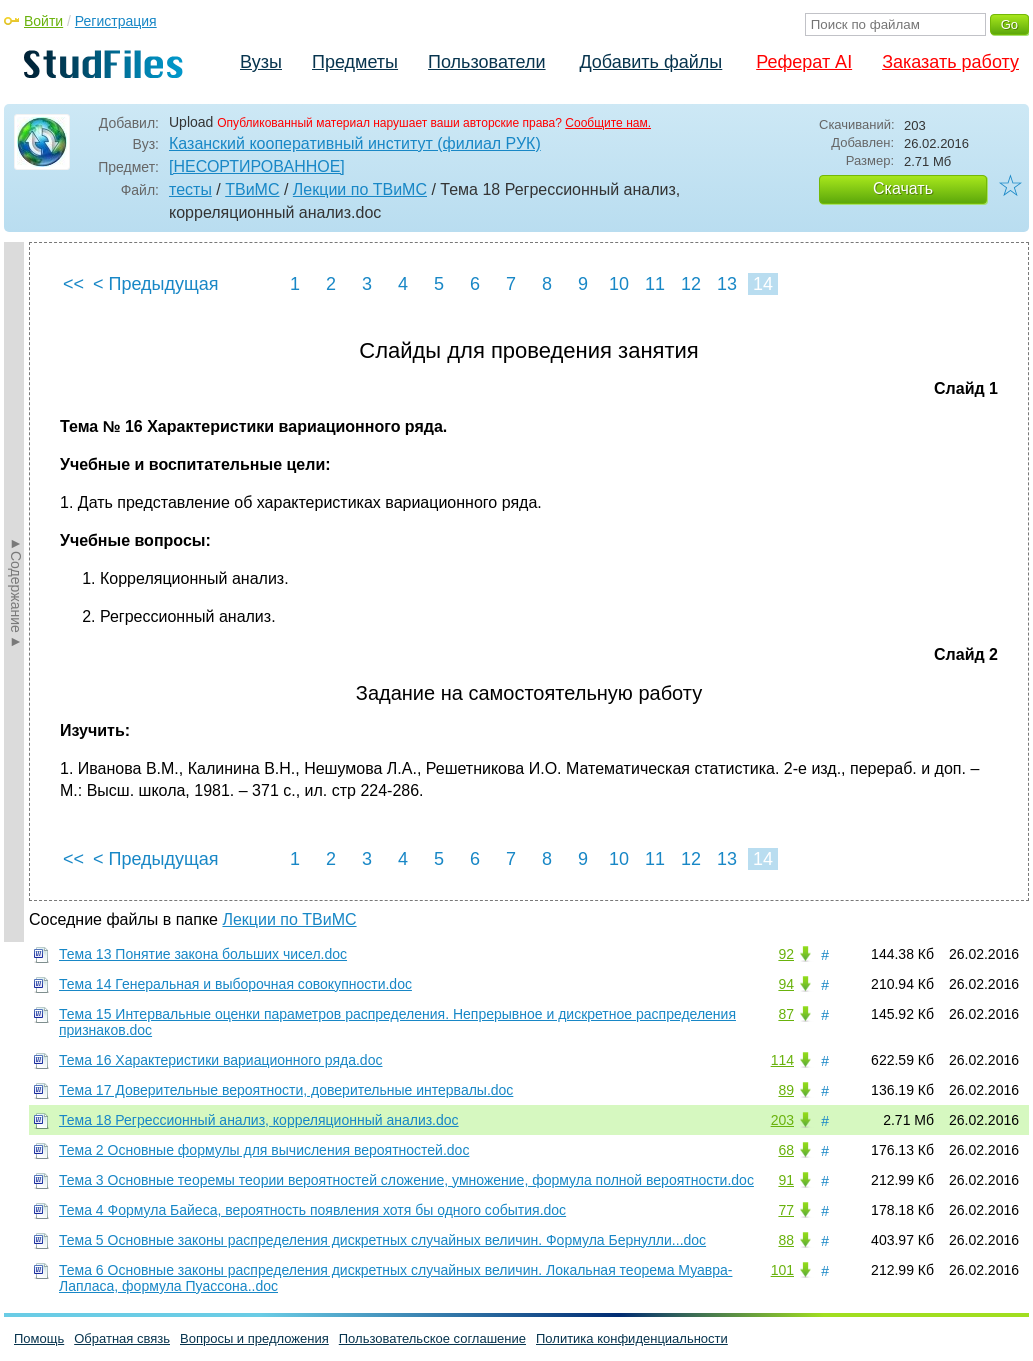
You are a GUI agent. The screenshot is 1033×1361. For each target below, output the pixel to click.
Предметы (355, 62)
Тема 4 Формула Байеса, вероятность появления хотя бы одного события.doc (312, 1210)
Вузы (261, 62)
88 (786, 1240)
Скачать (903, 188)
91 (786, 1180)
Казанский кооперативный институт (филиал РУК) (355, 143)
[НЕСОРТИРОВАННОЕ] (257, 166)
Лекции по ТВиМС (360, 189)
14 (763, 284)
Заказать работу (950, 62)
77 (786, 1210)
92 (786, 954)
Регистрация (116, 21)
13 (727, 284)
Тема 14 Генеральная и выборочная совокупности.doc (235, 984)
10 (619, 284)
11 (655, 284)
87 (786, 1014)
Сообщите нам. (608, 123)
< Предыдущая (156, 284)
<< (73, 284)
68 (786, 1150)
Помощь (39, 1338)
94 (786, 984)
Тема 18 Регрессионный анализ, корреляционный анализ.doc (259, 1120)
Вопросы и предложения (254, 1338)
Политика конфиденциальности (632, 1338)
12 (691, 284)
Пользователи (486, 62)
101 (782, 1270)
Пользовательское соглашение (432, 1338)
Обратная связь (122, 1338)
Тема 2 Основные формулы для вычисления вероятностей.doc (264, 1150)
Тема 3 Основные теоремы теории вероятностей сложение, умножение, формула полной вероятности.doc (406, 1180)
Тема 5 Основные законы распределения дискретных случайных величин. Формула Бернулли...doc (382, 1240)
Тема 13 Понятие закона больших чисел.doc (203, 954)
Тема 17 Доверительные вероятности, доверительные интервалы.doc (286, 1090)
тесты (190, 189)
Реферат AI (804, 62)
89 (786, 1090)
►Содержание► (16, 592)
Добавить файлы (650, 62)
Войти (43, 21)
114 (782, 1060)
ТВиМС (252, 189)
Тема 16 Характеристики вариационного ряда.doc (220, 1060)
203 (782, 1120)
